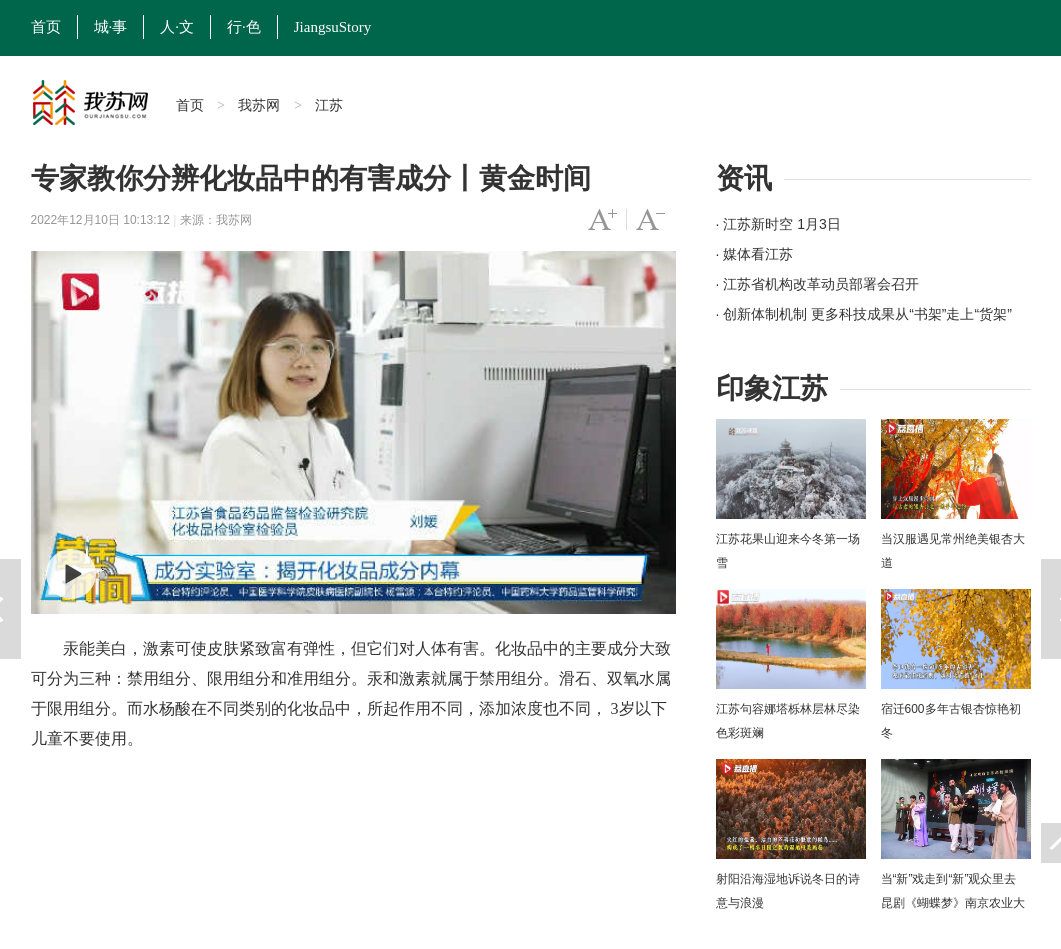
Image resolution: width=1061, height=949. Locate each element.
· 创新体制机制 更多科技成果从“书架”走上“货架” (864, 314)
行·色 (244, 27)
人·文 (177, 27)
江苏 (329, 105)
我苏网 (259, 105)
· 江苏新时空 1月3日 (778, 224)
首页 (46, 27)
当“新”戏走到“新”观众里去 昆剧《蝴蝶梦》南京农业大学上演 (953, 903)
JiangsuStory (333, 27)
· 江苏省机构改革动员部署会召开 (818, 284)
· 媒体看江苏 (755, 254)
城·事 (111, 27)
